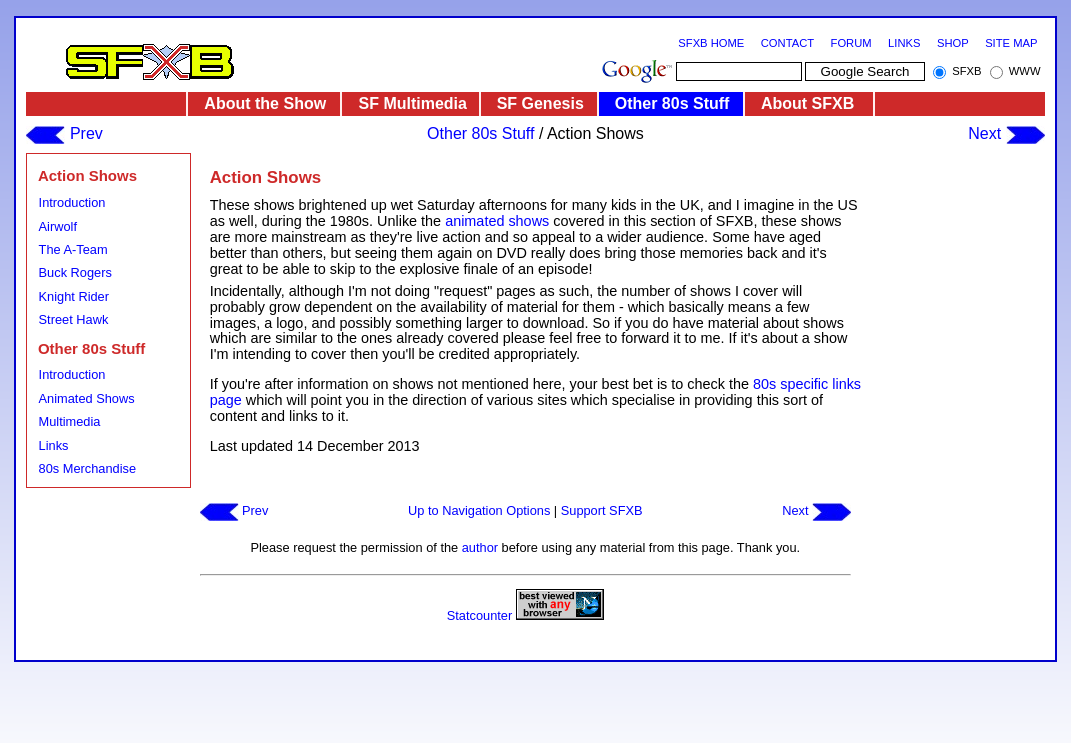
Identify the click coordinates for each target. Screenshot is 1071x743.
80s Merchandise (87, 468)
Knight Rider (74, 296)
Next (1006, 133)
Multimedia (70, 421)
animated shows (497, 221)
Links (54, 445)
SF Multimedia (413, 103)
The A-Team (73, 249)
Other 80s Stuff (672, 103)
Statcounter (479, 615)
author (480, 547)
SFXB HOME (711, 43)
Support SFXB (602, 510)
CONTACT (787, 43)
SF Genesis (540, 103)
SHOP (953, 43)
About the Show (265, 103)
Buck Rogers (75, 272)
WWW (1025, 71)
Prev (64, 133)
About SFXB (807, 103)
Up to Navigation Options (479, 510)
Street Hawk (74, 319)
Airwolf (58, 226)
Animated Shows (87, 398)
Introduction (72, 202)
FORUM (851, 43)
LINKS (904, 43)
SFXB (966, 71)
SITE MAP (1011, 43)
